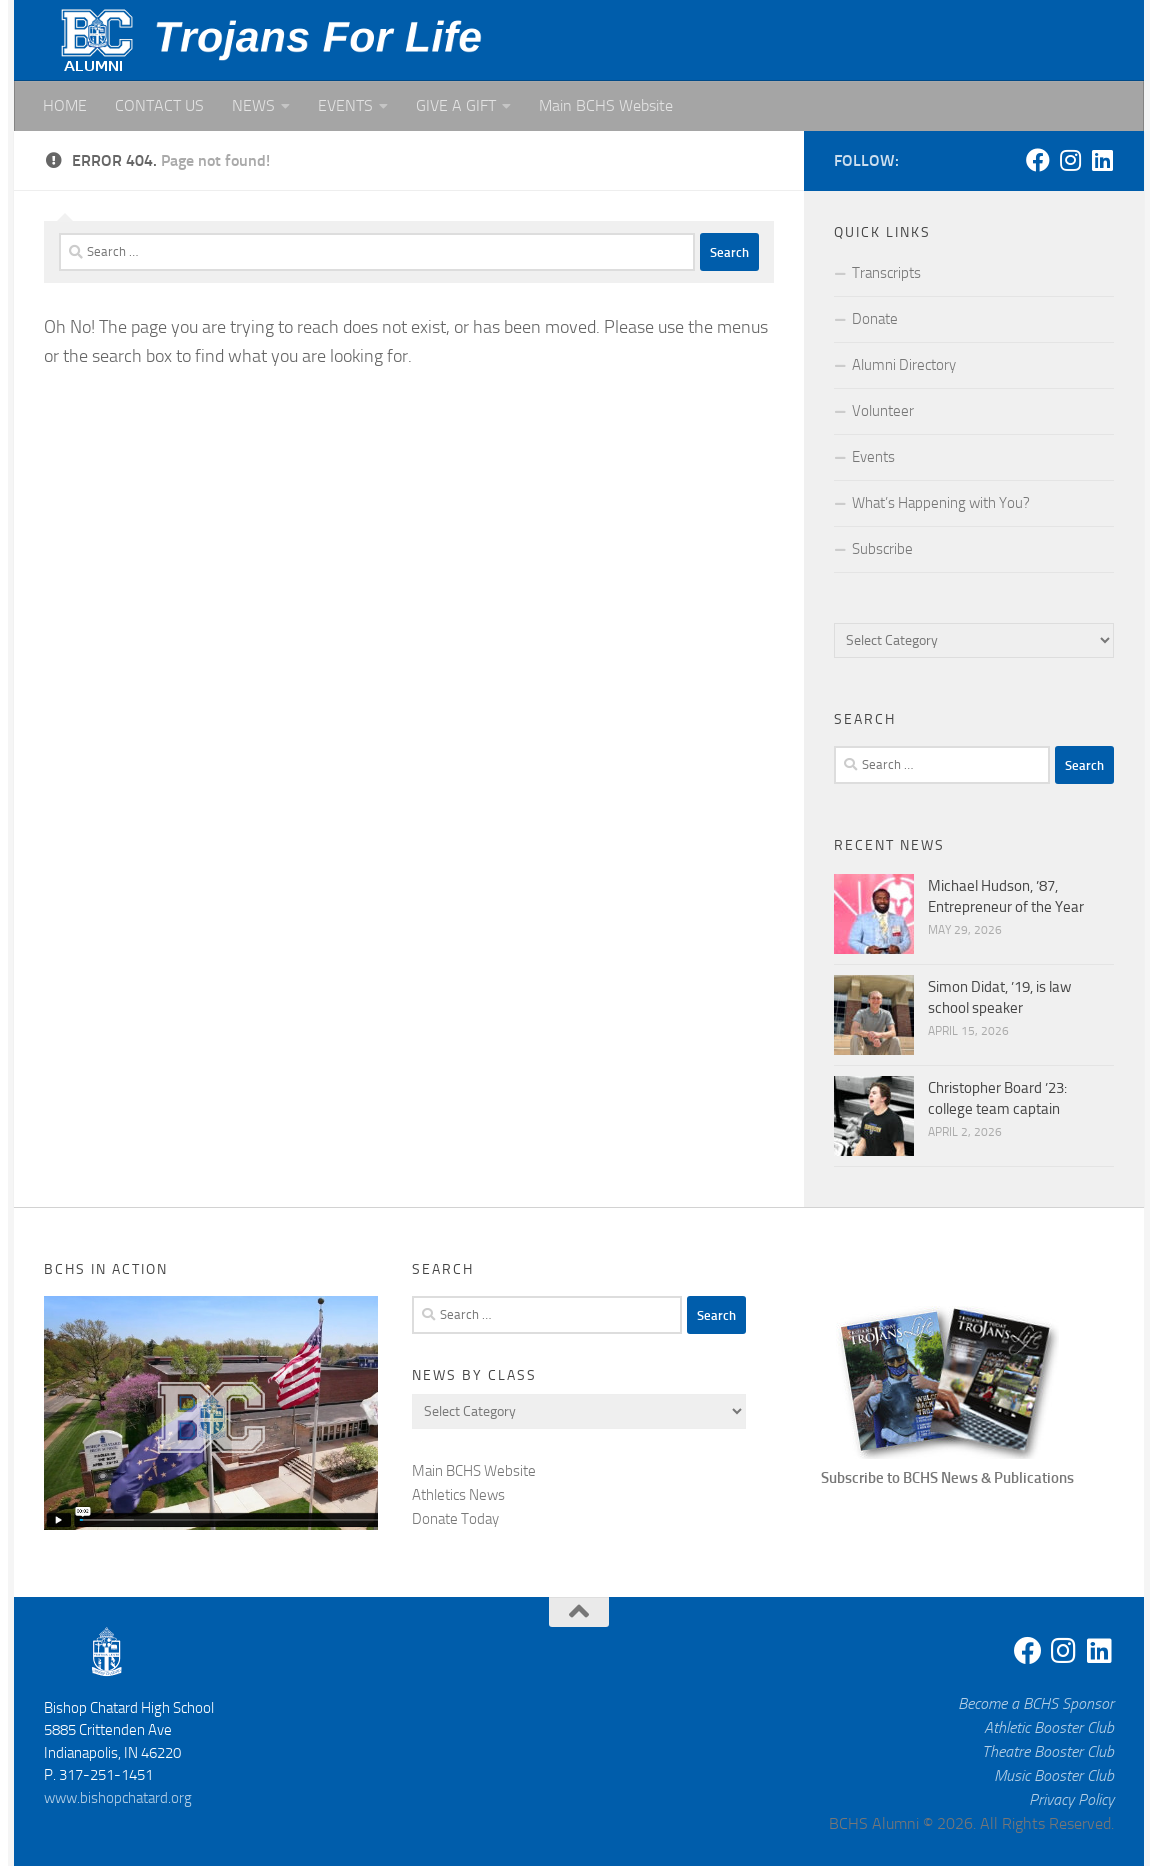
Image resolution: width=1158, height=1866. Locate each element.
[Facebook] (1038, 160)
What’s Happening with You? (941, 503)
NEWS (253, 105)
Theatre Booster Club (1048, 1751)
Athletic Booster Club (1049, 1727)
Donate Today (455, 1519)
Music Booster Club (1054, 1775)
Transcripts (886, 273)
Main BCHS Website (606, 105)
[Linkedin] (1102, 160)
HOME (65, 105)
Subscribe (882, 549)
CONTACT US (159, 105)
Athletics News (458, 1495)
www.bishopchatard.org (118, 1798)
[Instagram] (1070, 160)
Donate (875, 319)
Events (873, 457)
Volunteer (883, 411)
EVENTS (345, 105)
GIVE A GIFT (456, 105)
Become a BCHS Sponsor (1036, 1703)
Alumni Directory (904, 365)
